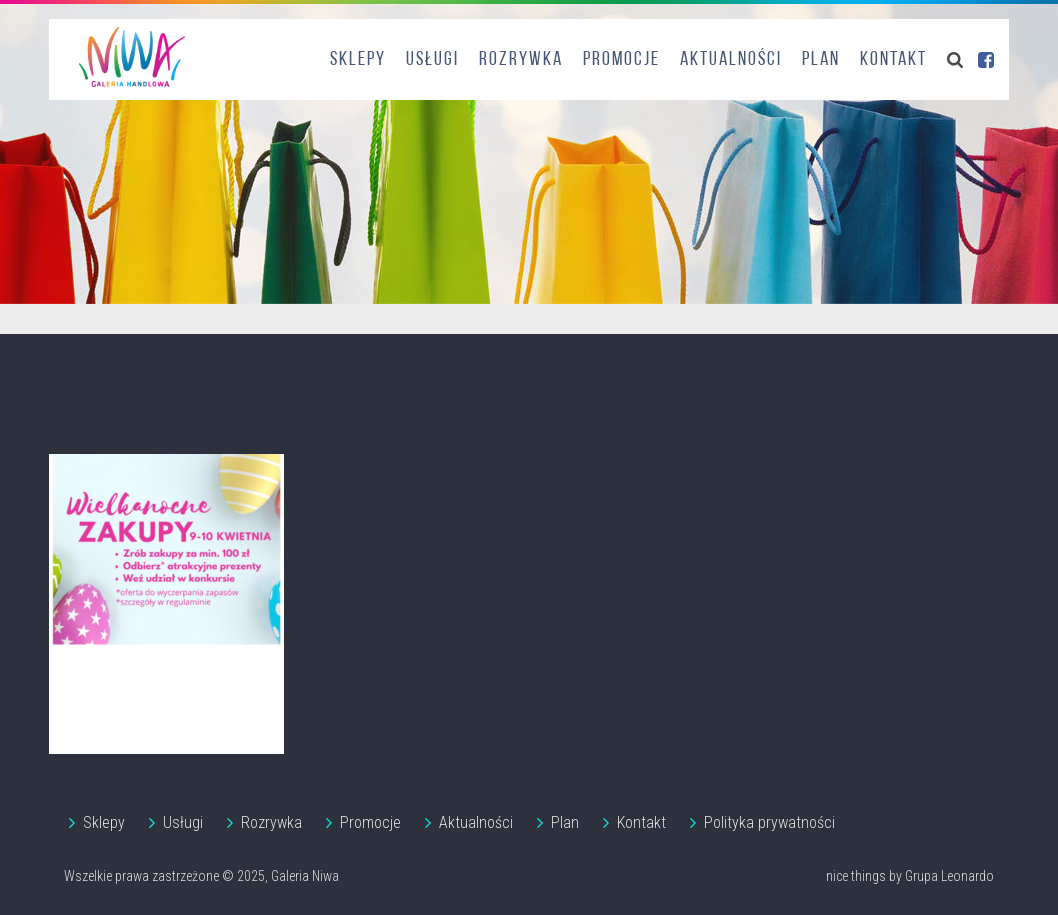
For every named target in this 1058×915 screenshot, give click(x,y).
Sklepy (358, 60)
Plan (821, 60)
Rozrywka (521, 60)
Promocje (621, 60)
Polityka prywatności (769, 822)
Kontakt (893, 60)
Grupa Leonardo (949, 876)
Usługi (432, 60)
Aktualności (731, 60)
